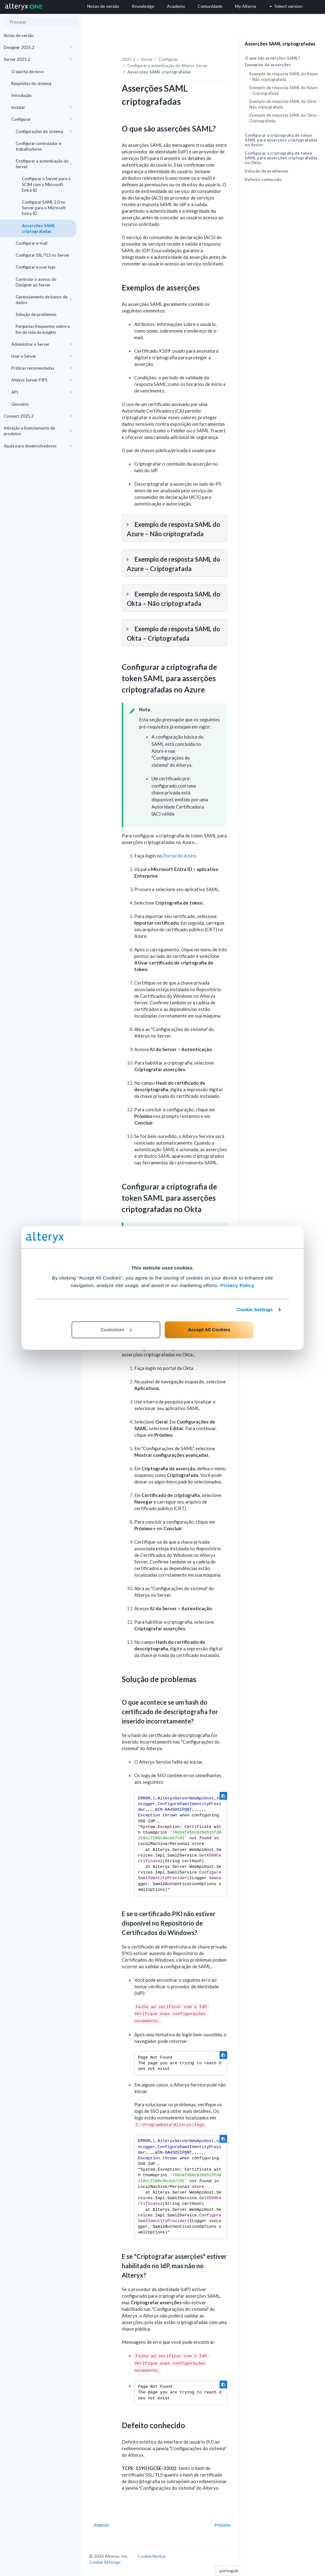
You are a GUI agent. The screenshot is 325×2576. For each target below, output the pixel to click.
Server (147, 59)
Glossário (20, 404)
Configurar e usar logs (36, 267)
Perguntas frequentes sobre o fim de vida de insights (43, 329)
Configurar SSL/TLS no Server (42, 255)
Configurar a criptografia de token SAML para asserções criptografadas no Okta (281, 158)
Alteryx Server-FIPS (41, 379)
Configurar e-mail (31, 243)
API (41, 392)
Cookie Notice (152, 2556)
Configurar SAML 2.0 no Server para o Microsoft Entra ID (44, 208)
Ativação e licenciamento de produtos (38, 430)
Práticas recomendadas (41, 368)
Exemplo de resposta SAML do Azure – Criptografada (283, 90)
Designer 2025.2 (38, 47)
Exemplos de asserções (268, 64)
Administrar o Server (41, 344)
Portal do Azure (179, 855)
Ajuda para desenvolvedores (38, 445)
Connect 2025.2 (38, 416)
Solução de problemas (36, 314)
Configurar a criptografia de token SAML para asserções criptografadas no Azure (281, 140)
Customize (116, 1329)
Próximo (223, 2525)
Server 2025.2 (38, 59)
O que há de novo (27, 71)
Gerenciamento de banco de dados (44, 299)
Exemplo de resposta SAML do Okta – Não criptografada (284, 104)
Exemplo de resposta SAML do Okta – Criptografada (284, 118)
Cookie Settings (255, 1309)
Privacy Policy (237, 1285)
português (232, 2570)
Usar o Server (41, 356)
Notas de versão (19, 35)
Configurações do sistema (44, 131)
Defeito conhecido (263, 179)
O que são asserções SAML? (272, 58)
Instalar (41, 107)
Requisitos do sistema (31, 83)
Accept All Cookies (209, 1329)
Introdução (21, 95)
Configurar (41, 119)
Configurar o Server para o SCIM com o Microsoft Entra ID (46, 184)
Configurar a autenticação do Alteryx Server (167, 65)
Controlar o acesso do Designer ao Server (36, 282)
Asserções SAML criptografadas (38, 228)
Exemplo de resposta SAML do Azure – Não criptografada (283, 76)
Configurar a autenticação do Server (44, 163)
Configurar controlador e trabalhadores (38, 146)
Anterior (101, 2525)
